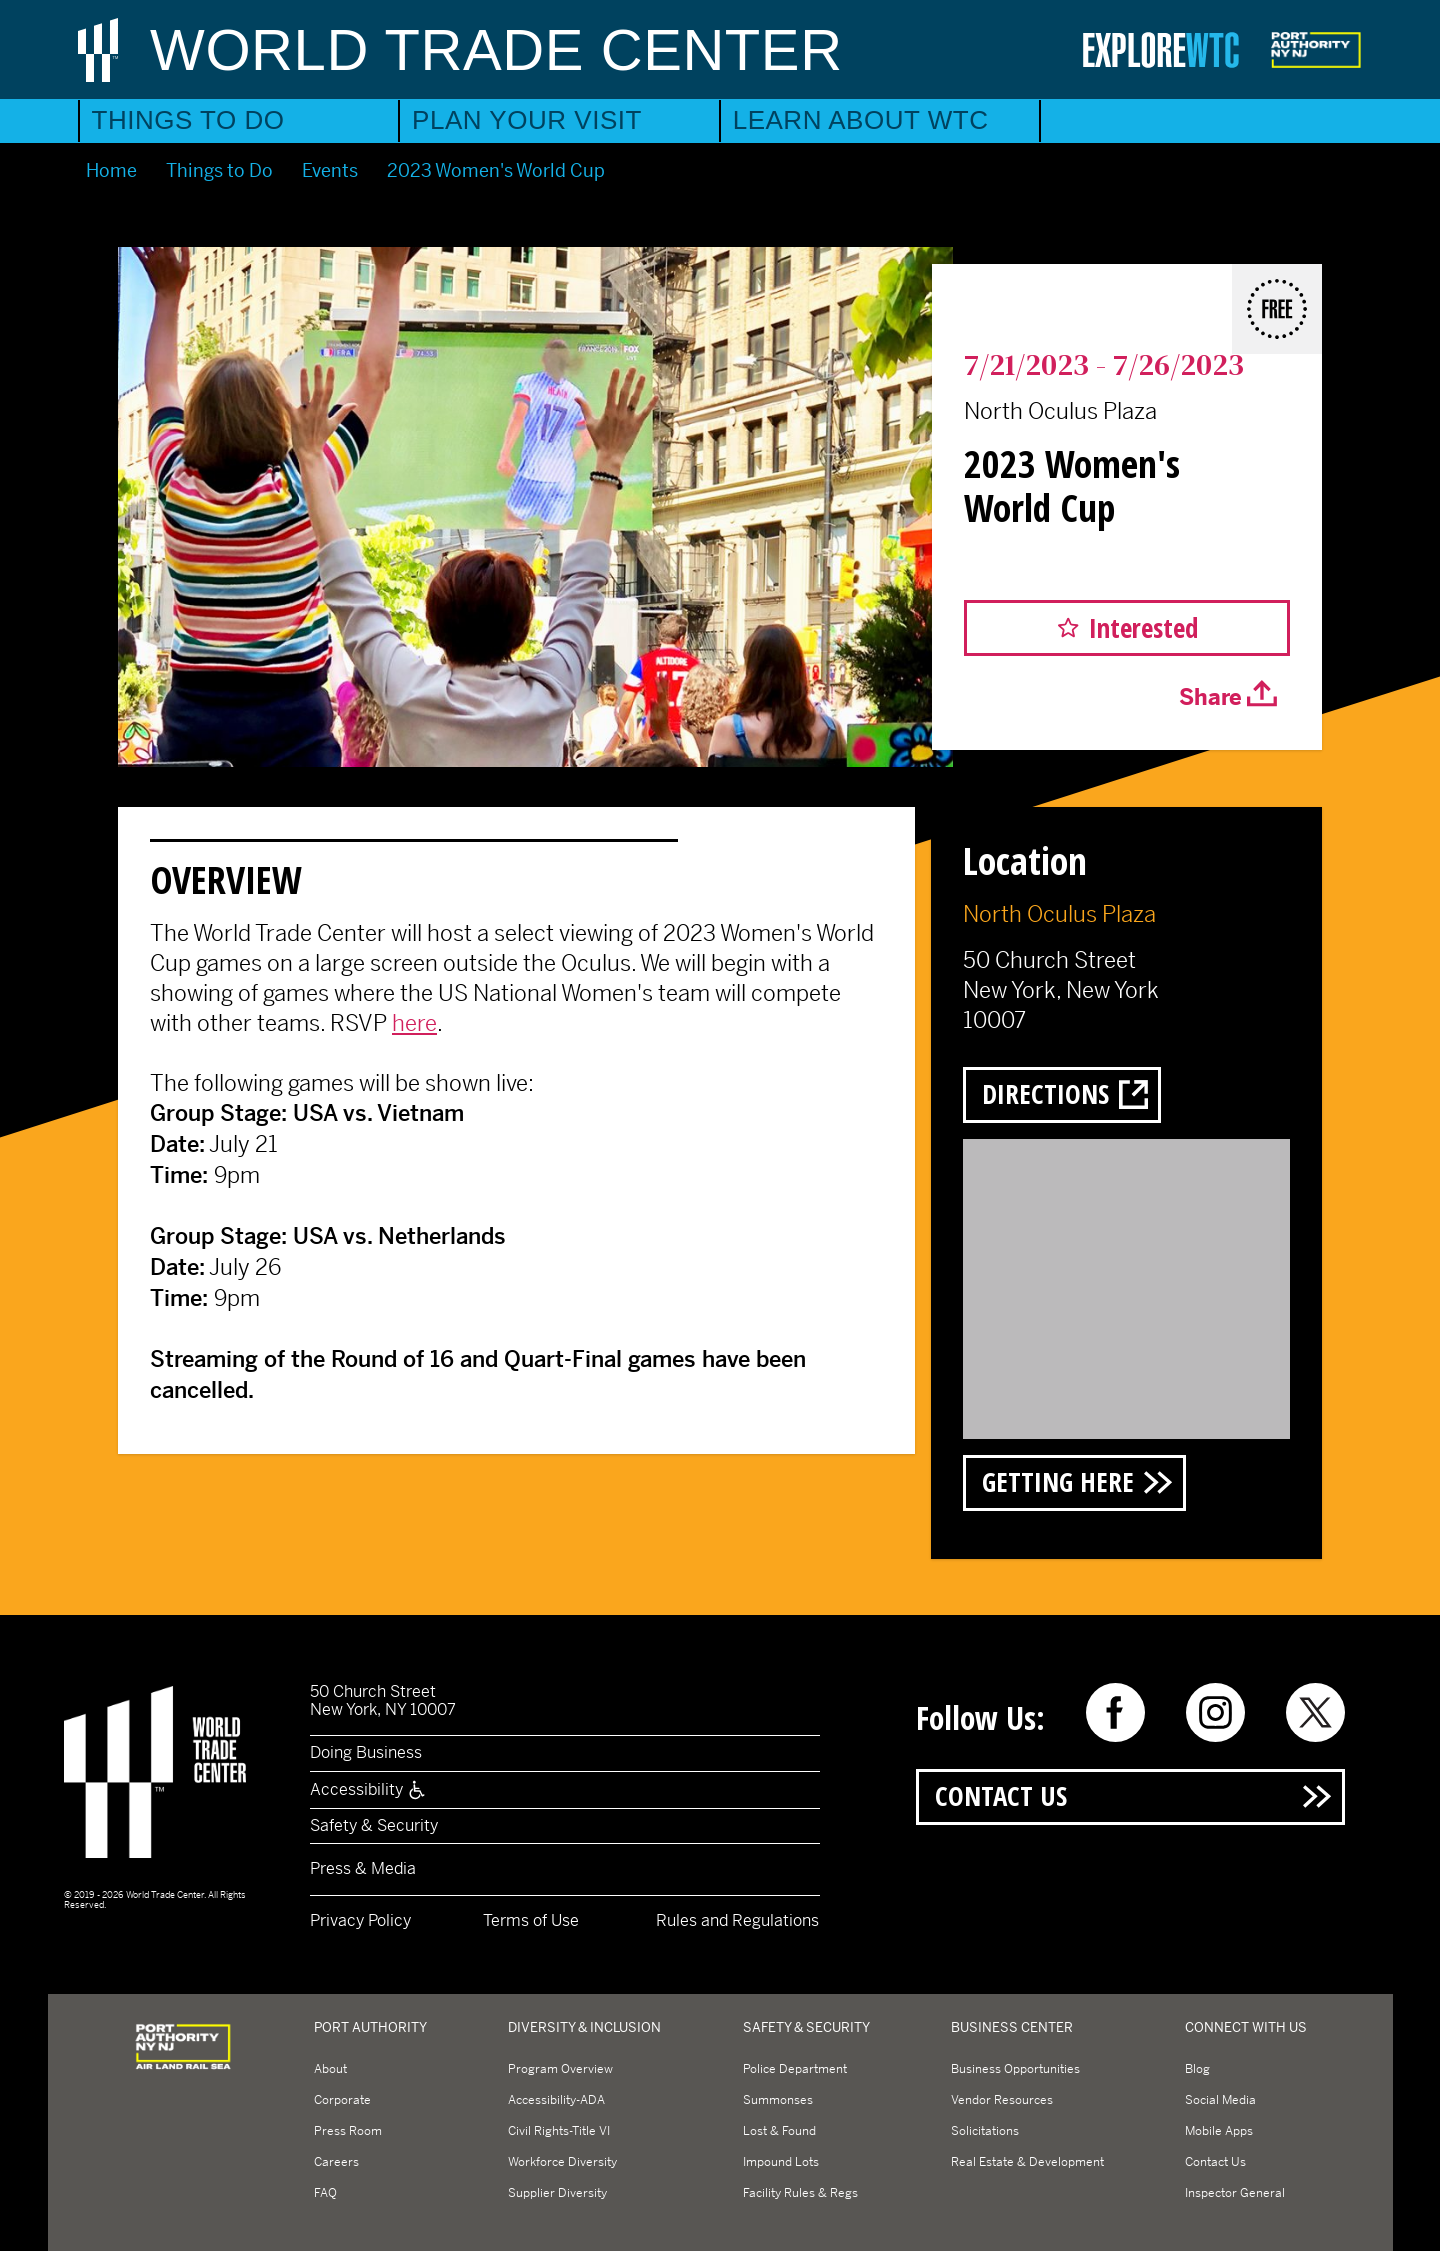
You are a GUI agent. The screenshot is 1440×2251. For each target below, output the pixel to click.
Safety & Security (374, 1825)
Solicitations (985, 2131)
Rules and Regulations (737, 1920)
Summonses (778, 2100)
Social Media (1220, 2100)
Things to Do (188, 120)
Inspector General (1235, 2193)
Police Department (795, 2069)
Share (1210, 697)
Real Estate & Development (1027, 2162)
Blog (1197, 2069)
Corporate (342, 2100)
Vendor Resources (1002, 2100)
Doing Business (366, 1752)
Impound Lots (781, 2162)
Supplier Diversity (557, 2193)
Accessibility (368, 1789)
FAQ (325, 2193)
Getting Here (1058, 1481)
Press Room (348, 2131)
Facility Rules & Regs (800, 2193)
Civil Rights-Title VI (559, 2131)
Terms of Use (531, 1920)
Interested (1143, 627)
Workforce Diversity (562, 2162)
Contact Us (1001, 1795)
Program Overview (560, 2069)
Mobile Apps (1219, 2131)
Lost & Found (779, 2131)
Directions (1045, 1093)
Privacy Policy (360, 1920)
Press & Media (363, 1868)
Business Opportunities (1015, 2069)
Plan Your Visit (527, 120)
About (330, 2069)
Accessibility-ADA (556, 2100)
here (414, 1023)
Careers (336, 2162)
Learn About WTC (861, 120)
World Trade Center (496, 49)
